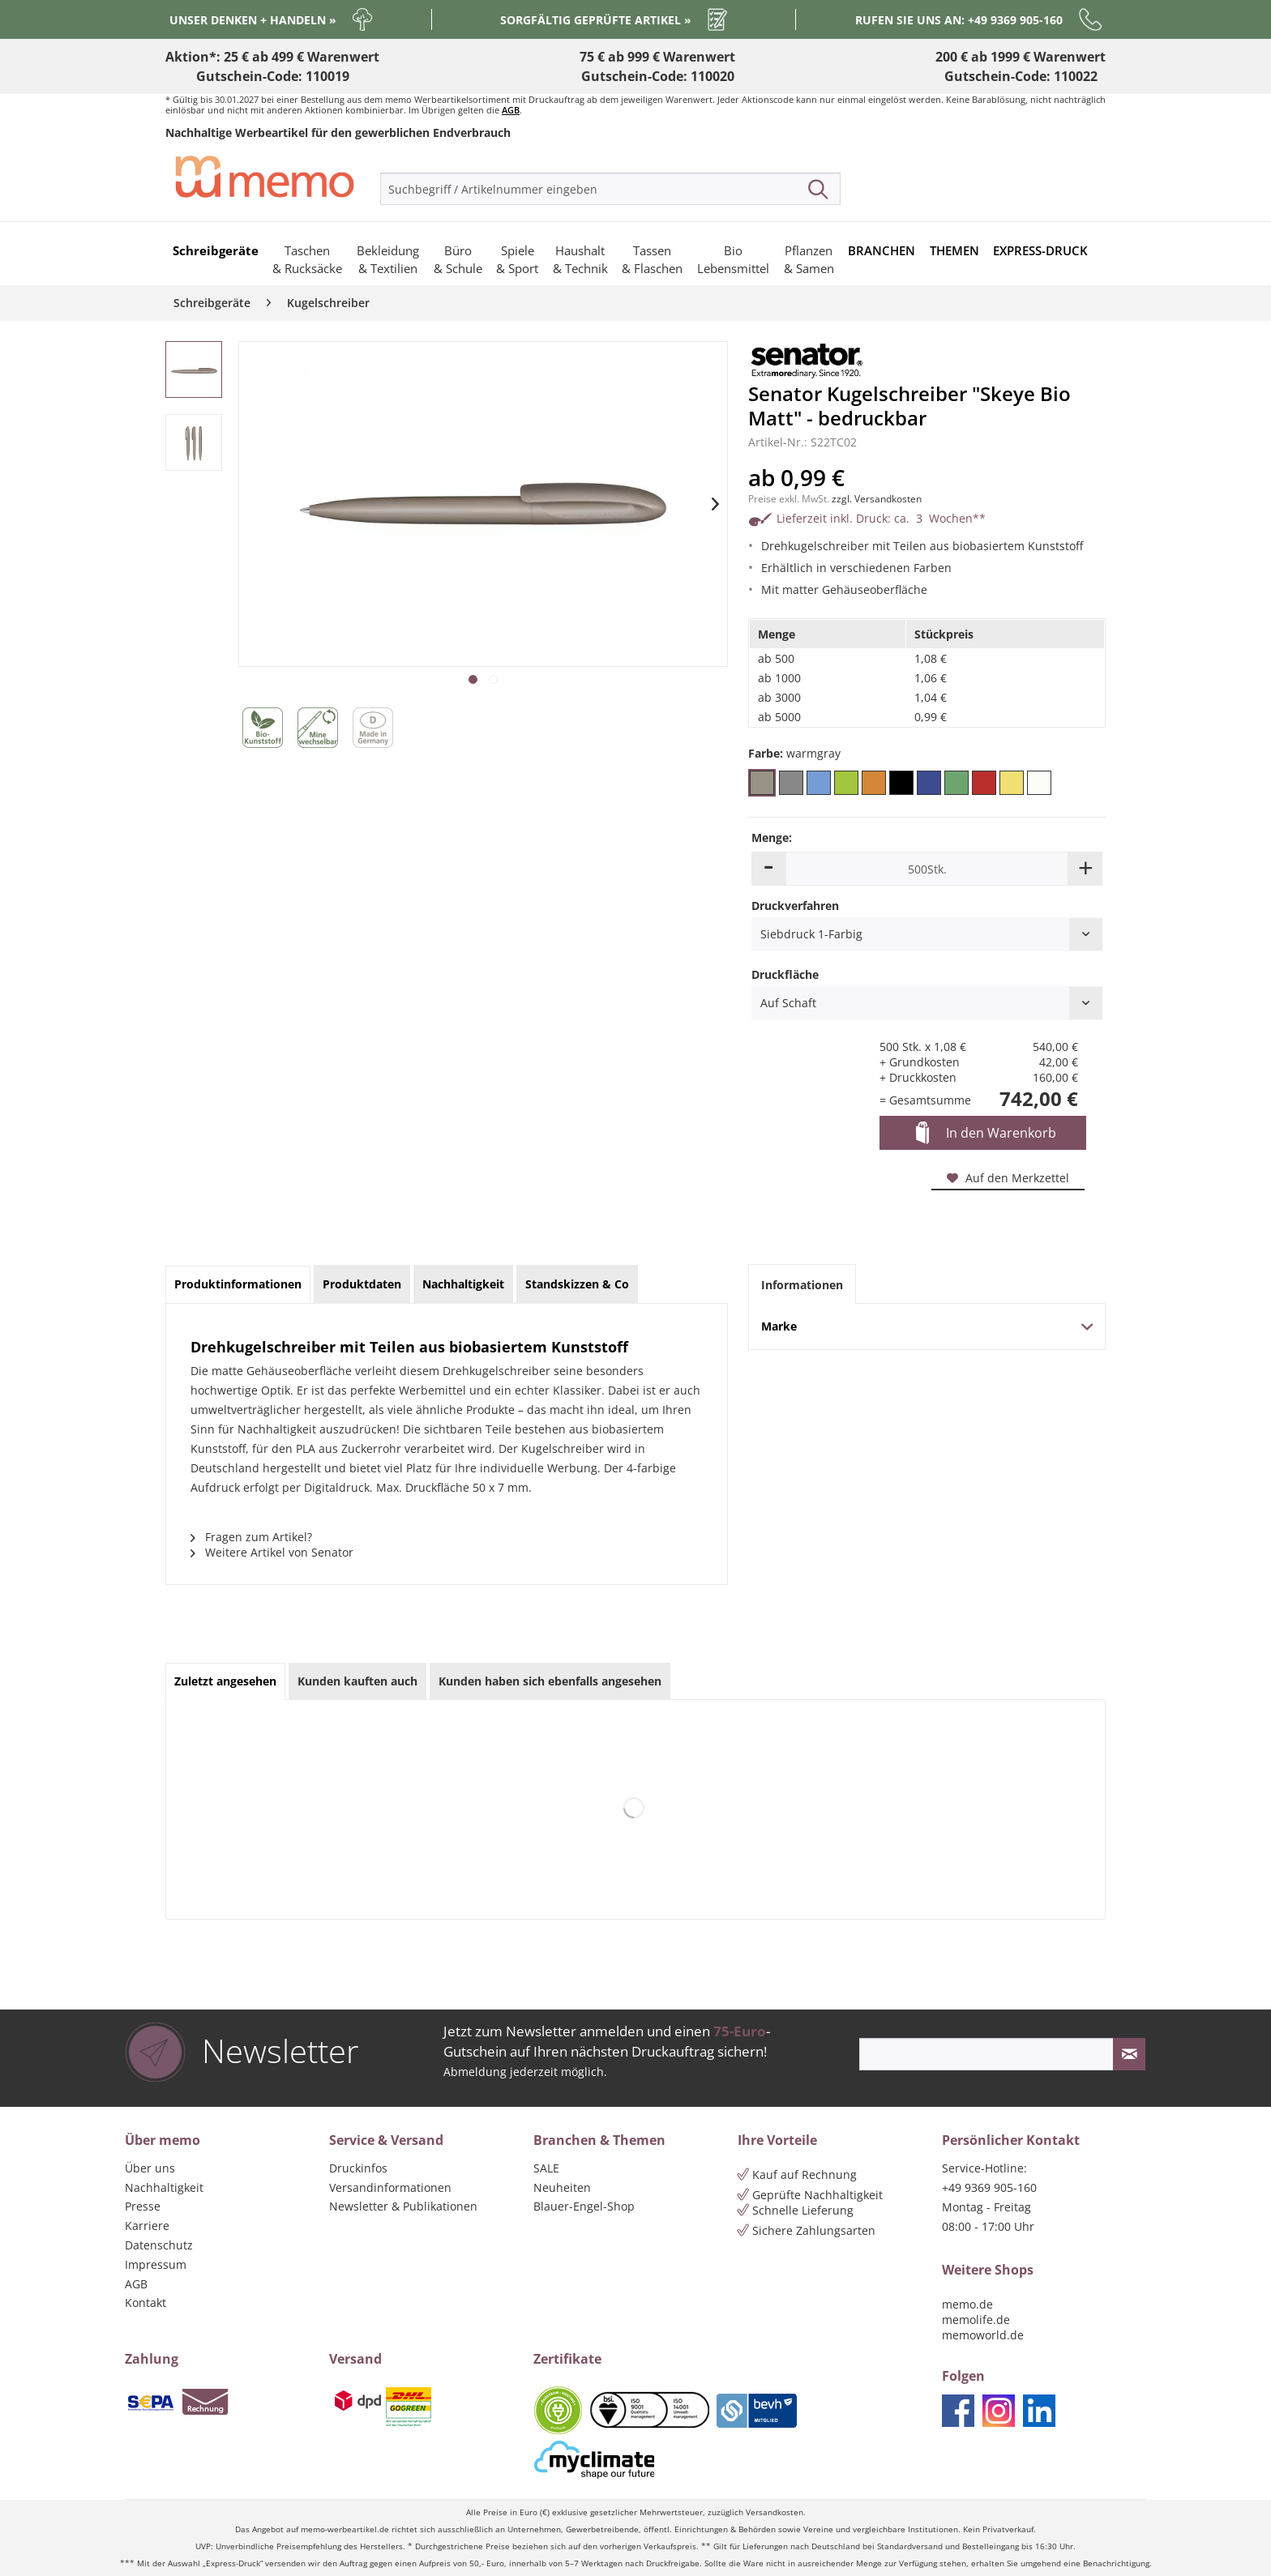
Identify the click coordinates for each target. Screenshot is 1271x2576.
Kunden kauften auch (357, 1681)
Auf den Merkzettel (1008, 1177)
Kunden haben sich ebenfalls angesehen (550, 1681)
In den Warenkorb (986, 1133)
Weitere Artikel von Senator (271, 1552)
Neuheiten (562, 2187)
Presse (142, 2206)
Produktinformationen (238, 1284)
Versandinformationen (390, 2187)
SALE (546, 2168)
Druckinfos (358, 2168)
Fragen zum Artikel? (251, 1536)
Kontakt (145, 2302)
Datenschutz (159, 2245)
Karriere (147, 2225)
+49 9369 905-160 (989, 2187)
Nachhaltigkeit (164, 2187)
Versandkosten (774, 2512)
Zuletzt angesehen (225, 1681)
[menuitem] (610, 188)
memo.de (967, 2304)
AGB (511, 110)
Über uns (150, 2168)
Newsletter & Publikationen (403, 2206)
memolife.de (976, 2319)
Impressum (155, 2264)
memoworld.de (983, 2335)
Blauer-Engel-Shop (584, 2206)
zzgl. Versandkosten (877, 499)
